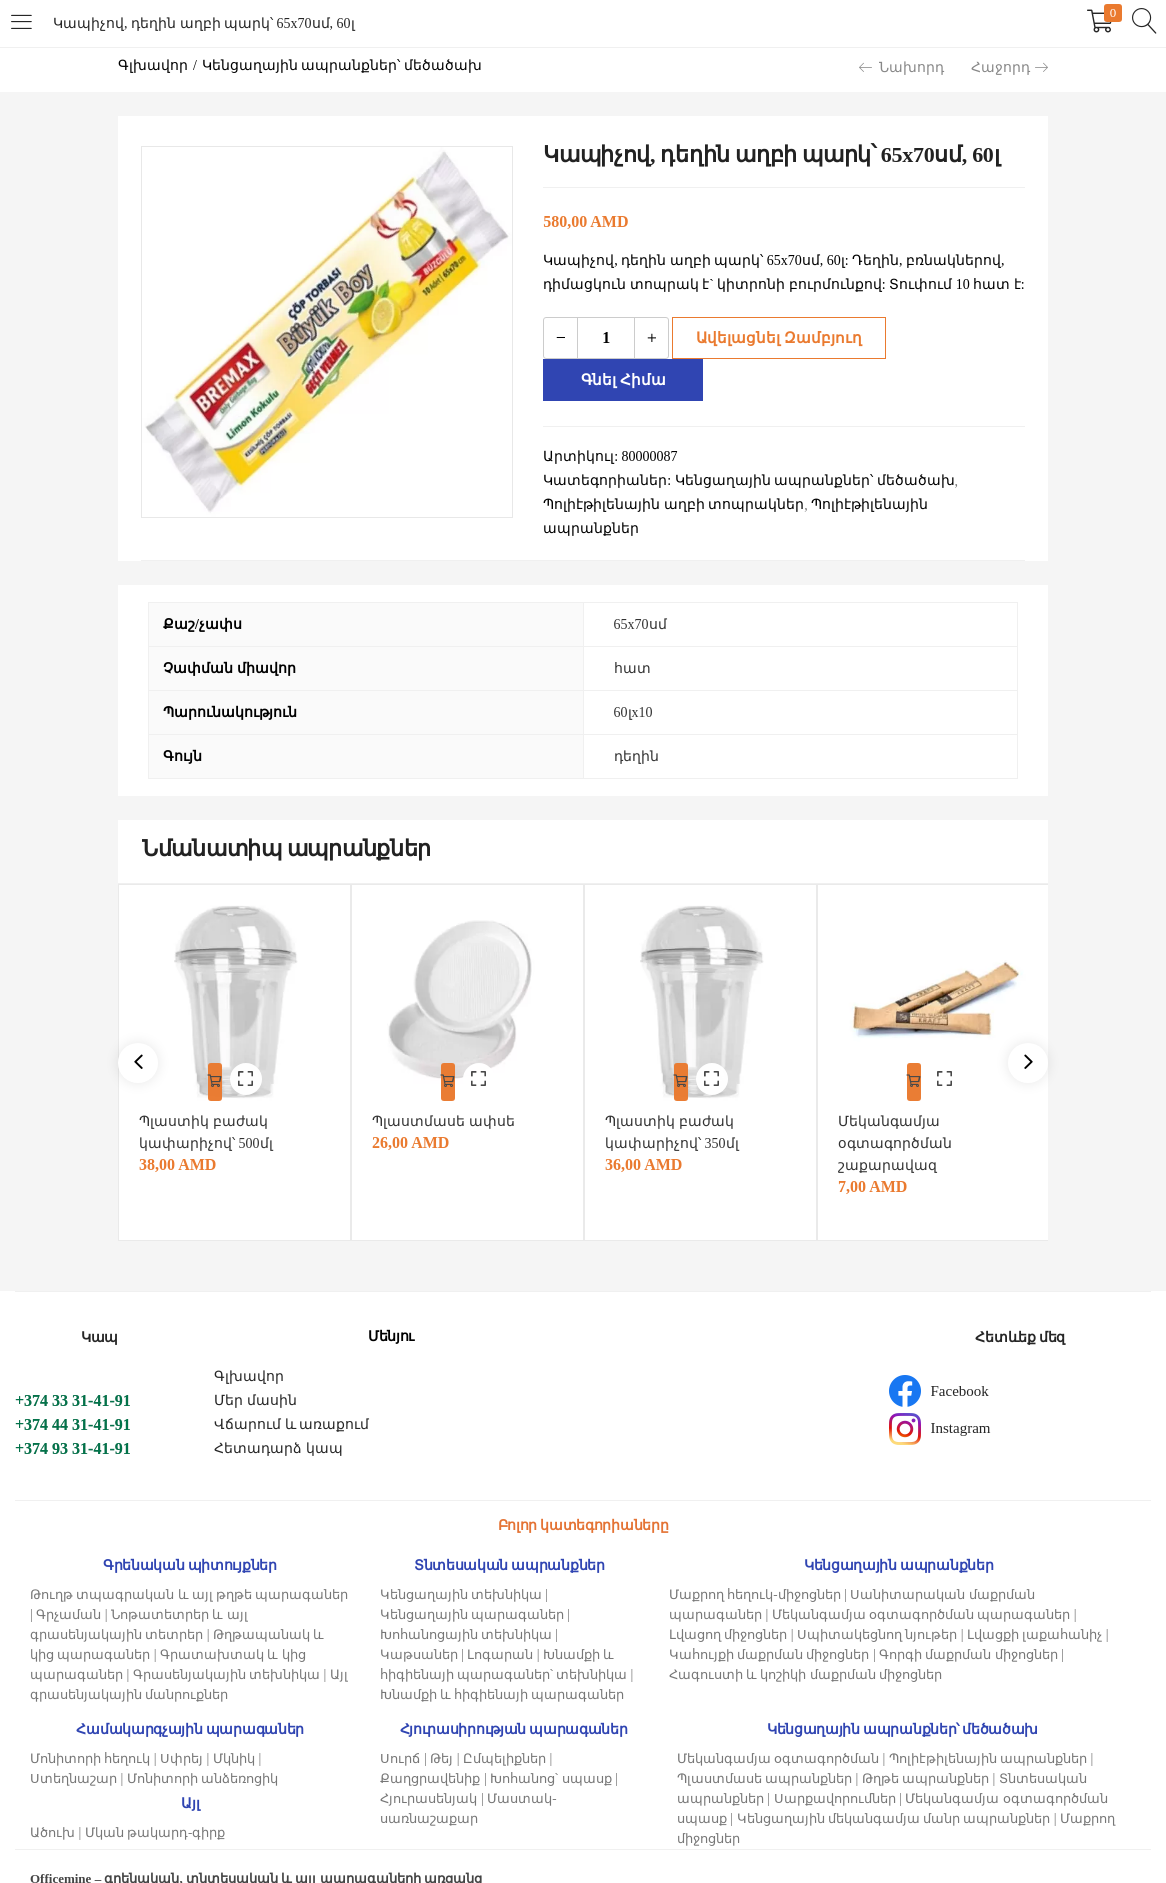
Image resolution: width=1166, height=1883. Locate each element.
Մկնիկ (234, 1730)
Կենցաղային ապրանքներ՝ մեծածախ (342, 65)
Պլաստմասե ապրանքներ (764, 1750)
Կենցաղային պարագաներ (472, 1586)
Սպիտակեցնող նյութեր (877, 1606)
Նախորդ (901, 67)
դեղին (636, 733)
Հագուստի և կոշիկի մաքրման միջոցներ (805, 1646)
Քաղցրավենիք (430, 1750)
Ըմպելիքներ (504, 1730)
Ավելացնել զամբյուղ (772, 337)
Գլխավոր (153, 65)
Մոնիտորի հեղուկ (90, 1730)
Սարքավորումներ (835, 1770)
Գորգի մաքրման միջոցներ (968, 1626)
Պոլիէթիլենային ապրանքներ (988, 1730)
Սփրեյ (181, 1730)
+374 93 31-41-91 (73, 1420)
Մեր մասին (255, 1372)
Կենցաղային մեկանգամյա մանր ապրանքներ (894, 1790)
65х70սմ (640, 601)
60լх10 (633, 689)
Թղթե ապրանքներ (925, 1750)
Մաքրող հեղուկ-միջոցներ (755, 1566)
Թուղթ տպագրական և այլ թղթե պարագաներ (189, 1566)
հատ (632, 645)
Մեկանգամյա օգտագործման (778, 1730)
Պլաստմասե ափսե (448, 1093)
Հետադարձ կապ (278, 1420)
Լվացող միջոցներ (728, 1606)
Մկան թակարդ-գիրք (155, 1804)
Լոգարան (500, 1626)
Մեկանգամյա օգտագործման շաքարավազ (900, 1115)
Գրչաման (68, 1586)
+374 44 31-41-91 (73, 1396)
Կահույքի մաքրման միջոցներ (769, 1626)
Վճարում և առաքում (291, 1396)
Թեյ (441, 1730)
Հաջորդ (1009, 67)
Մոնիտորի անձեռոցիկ (202, 1750)
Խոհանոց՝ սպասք (550, 1750)
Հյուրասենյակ (428, 1770)
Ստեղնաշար (73, 1750)
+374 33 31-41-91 (73, 1372)
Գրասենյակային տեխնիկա (226, 1646)
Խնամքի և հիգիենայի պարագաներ (502, 1666)
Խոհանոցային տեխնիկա (466, 1606)
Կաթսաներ (419, 1626)
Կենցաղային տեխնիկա (461, 1566)
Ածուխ (52, 1804)
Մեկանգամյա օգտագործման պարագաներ (921, 1586)
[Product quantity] (606, 338)
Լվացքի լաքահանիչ (1034, 1606)
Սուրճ (400, 1730)
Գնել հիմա (955, 337)
